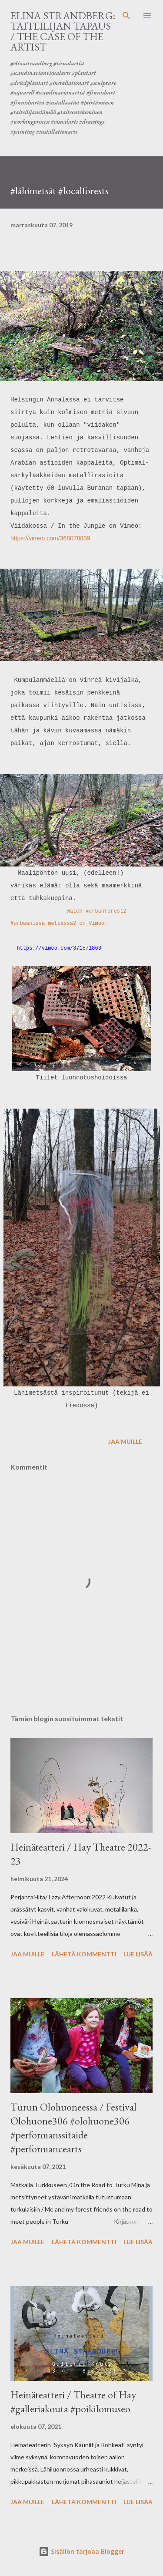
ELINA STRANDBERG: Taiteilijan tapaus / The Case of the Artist (62, 31)
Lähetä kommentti (84, 1954)
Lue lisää (138, 1954)
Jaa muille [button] (125, 1441)
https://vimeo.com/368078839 (51, 538)
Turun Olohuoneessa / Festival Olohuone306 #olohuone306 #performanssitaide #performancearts (73, 2127)
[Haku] (126, 15)
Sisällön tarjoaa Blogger (81, 2551)
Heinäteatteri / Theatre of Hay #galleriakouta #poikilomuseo (73, 2401)
